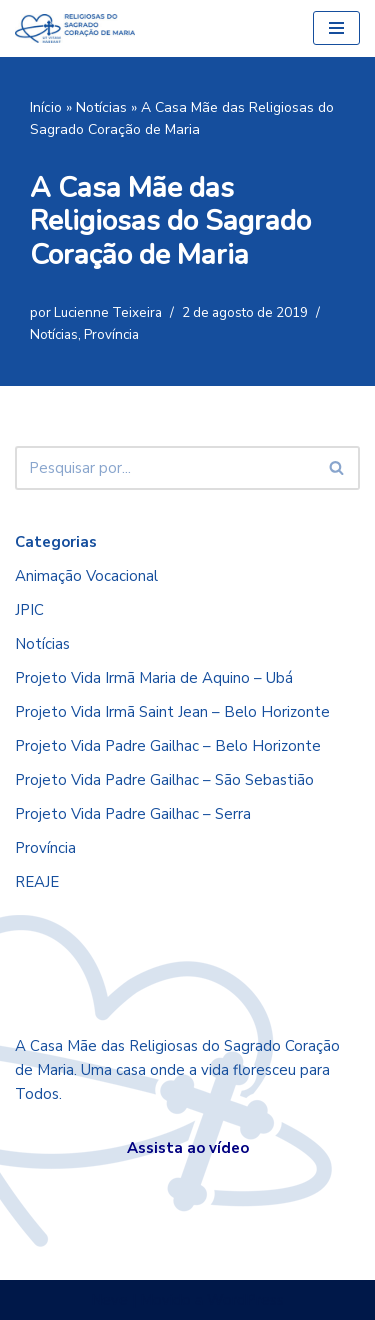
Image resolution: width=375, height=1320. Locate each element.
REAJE (37, 882)
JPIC (29, 610)
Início (46, 107)
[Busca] (165, 468)
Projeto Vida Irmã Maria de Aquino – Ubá (154, 678)
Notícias (101, 107)
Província (111, 334)
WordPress (245, 1300)
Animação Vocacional (86, 576)
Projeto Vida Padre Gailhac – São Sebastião (164, 780)
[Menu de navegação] (336, 28)
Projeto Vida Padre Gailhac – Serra (133, 814)
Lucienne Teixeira (108, 312)
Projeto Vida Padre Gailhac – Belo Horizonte (168, 746)
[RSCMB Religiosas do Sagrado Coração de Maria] (75, 28)
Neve (109, 1300)
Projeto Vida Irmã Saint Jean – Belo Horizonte (172, 712)
